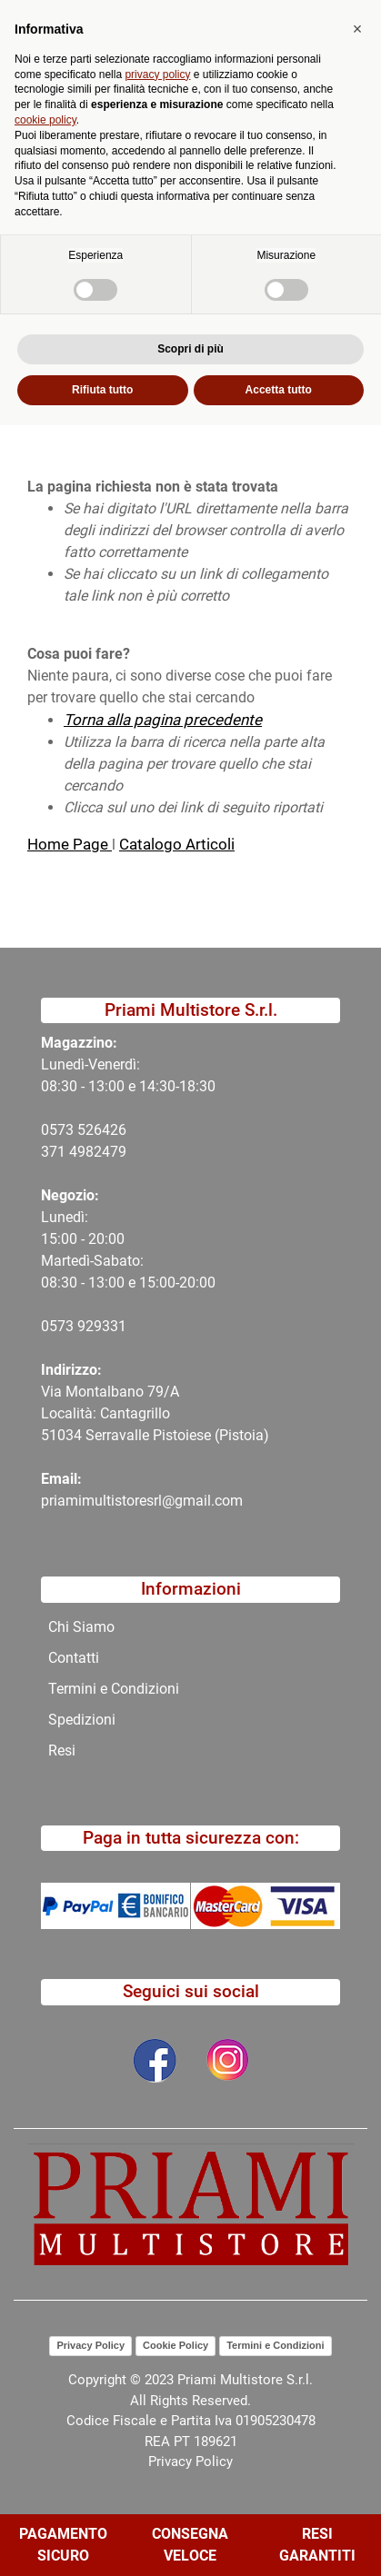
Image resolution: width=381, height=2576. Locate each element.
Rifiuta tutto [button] (102, 2540)
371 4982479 (83, 1151)
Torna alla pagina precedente (163, 720)
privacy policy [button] (157, 2225)
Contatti (73, 1657)
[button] (143, 111)
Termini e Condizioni (113, 1688)
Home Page (69, 844)
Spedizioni (81, 1719)
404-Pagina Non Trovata (169, 149)
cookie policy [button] (45, 2270)
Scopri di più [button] (190, 2499)
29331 (105, 1326)
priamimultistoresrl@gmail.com (142, 1500)
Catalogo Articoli (177, 844)
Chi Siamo (81, 1627)
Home (47, 149)
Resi (61, 1750)
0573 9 (63, 1326)
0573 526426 (83, 1130)
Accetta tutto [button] (279, 2540)
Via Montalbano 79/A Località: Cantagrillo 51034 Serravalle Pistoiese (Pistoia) (155, 1413)
